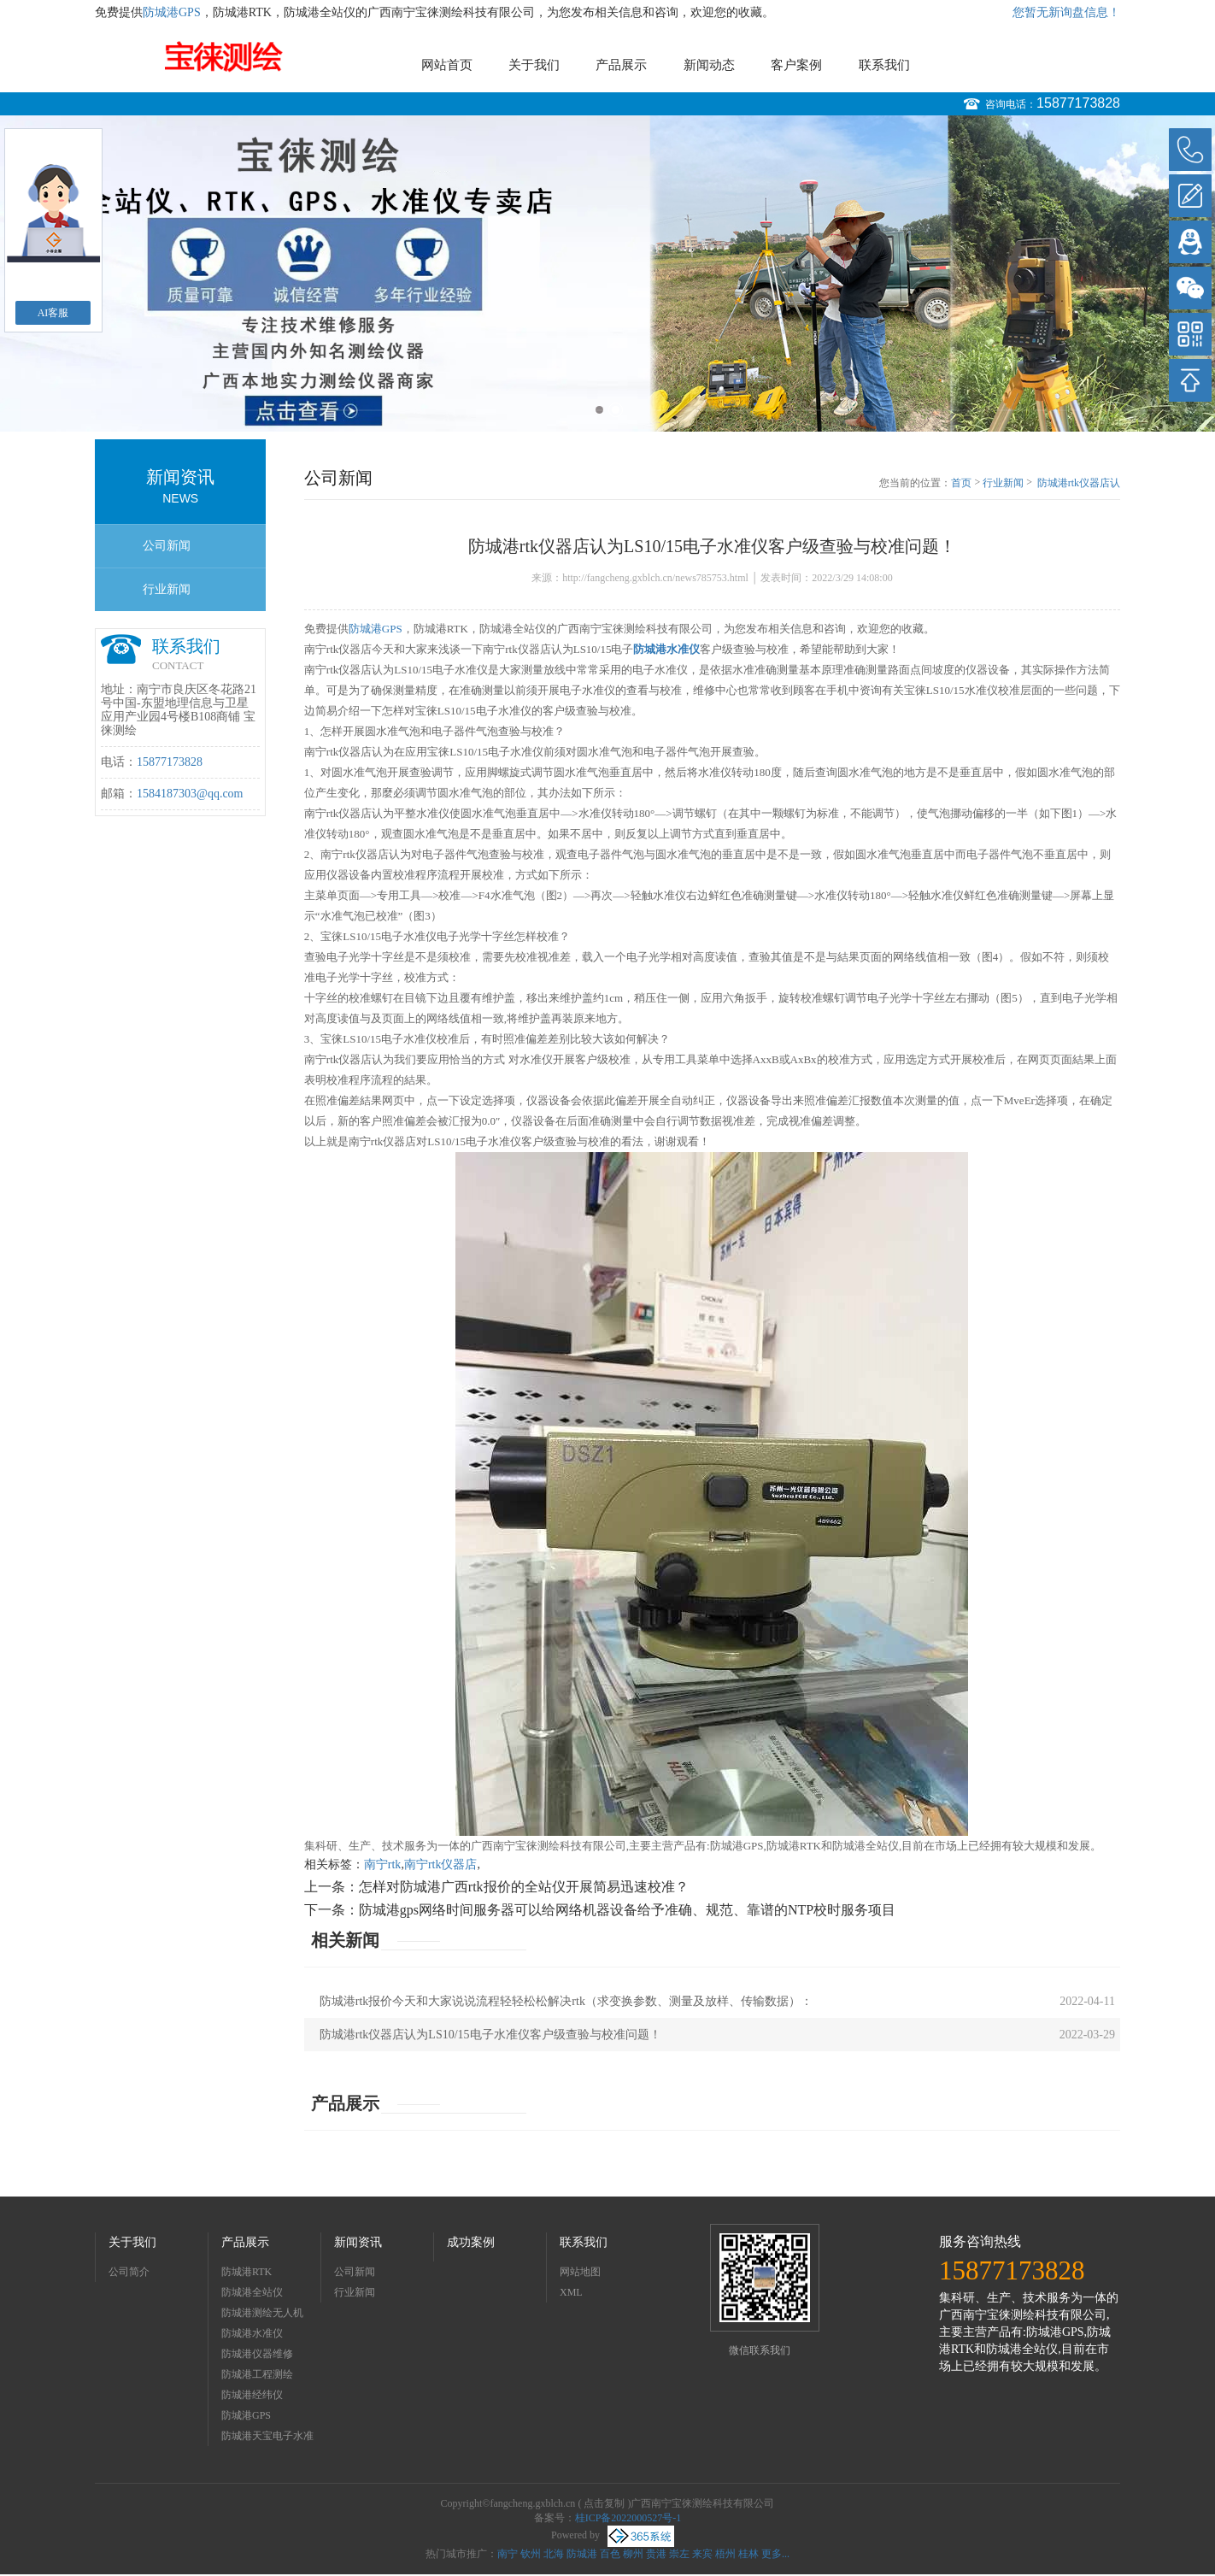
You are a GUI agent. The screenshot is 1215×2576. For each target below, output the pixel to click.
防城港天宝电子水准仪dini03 (267, 2438)
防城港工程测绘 (257, 2374)
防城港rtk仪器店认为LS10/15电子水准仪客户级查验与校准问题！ (1078, 484)
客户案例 (796, 65)
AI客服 (53, 313)
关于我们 (534, 65)
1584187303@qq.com (190, 793)
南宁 (507, 2554)
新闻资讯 (358, 2242)
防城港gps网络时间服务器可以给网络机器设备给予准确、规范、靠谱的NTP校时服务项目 (627, 1910)
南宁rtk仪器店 (441, 1864)
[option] (607, 273)
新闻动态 (709, 65)
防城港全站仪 (252, 2292)
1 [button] (599, 410)
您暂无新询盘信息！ (1066, 12)
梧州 (725, 2554)
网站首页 (446, 65)
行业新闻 (167, 589)
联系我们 (884, 65)
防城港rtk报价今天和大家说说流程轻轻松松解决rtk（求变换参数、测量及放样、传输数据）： (566, 2001)
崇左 (679, 2554)
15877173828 (1078, 103)
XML (571, 2292)
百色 (610, 2554)
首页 (961, 483)
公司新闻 (167, 545)
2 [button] (615, 410)
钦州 (530, 2554)
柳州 (633, 2554)
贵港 (656, 2554)
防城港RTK (246, 2272)
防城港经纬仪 (252, 2395)
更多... (775, 2554)
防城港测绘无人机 (262, 2313)
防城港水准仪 (252, 2333)
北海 (553, 2554)
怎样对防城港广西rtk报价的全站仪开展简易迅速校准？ (524, 1886)
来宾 (702, 2554)
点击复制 (604, 2503)
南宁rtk (383, 1864)
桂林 (748, 2554)
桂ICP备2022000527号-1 (628, 2518)
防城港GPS (172, 12)
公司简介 (129, 2272)
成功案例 (471, 2242)
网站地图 (580, 2272)
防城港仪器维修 (257, 2354)
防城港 (581, 2554)
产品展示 (621, 65)
